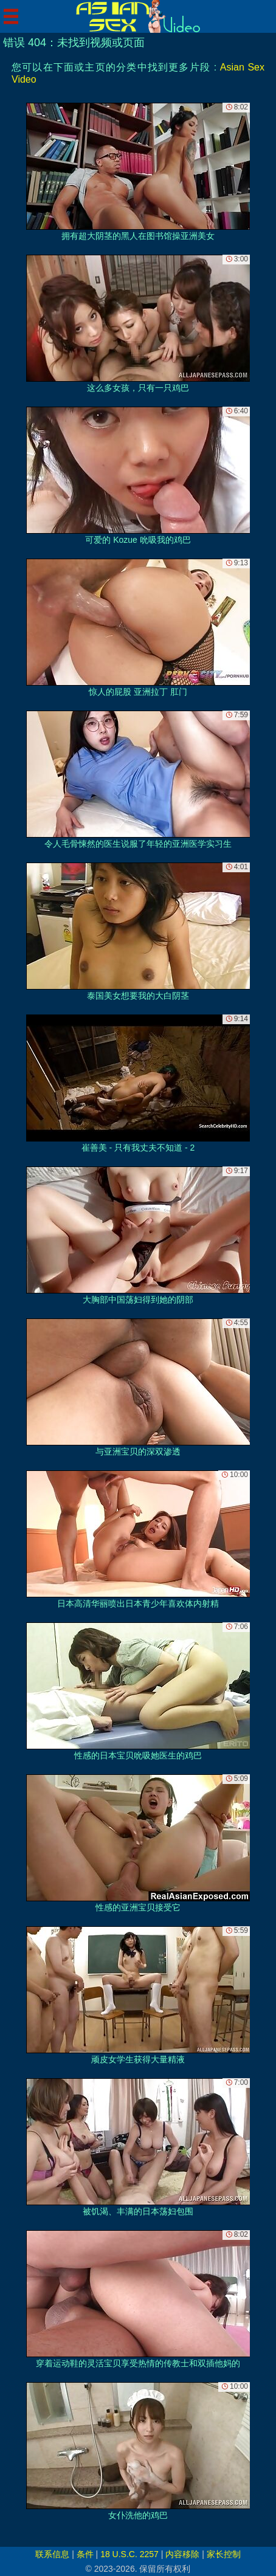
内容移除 (182, 2554)
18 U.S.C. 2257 (129, 2554)
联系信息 (52, 2554)
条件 (85, 2554)
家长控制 (224, 2554)
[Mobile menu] (11, 16)
